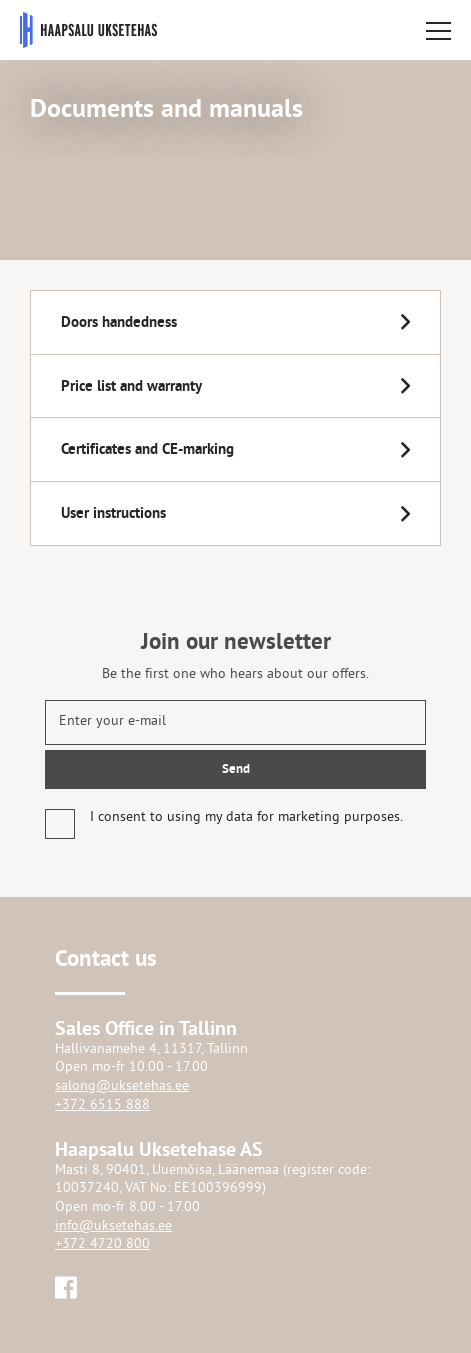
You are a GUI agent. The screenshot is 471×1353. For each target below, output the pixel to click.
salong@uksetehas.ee (122, 1086)
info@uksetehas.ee (113, 1226)
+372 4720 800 (102, 1244)
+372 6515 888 (102, 1105)
